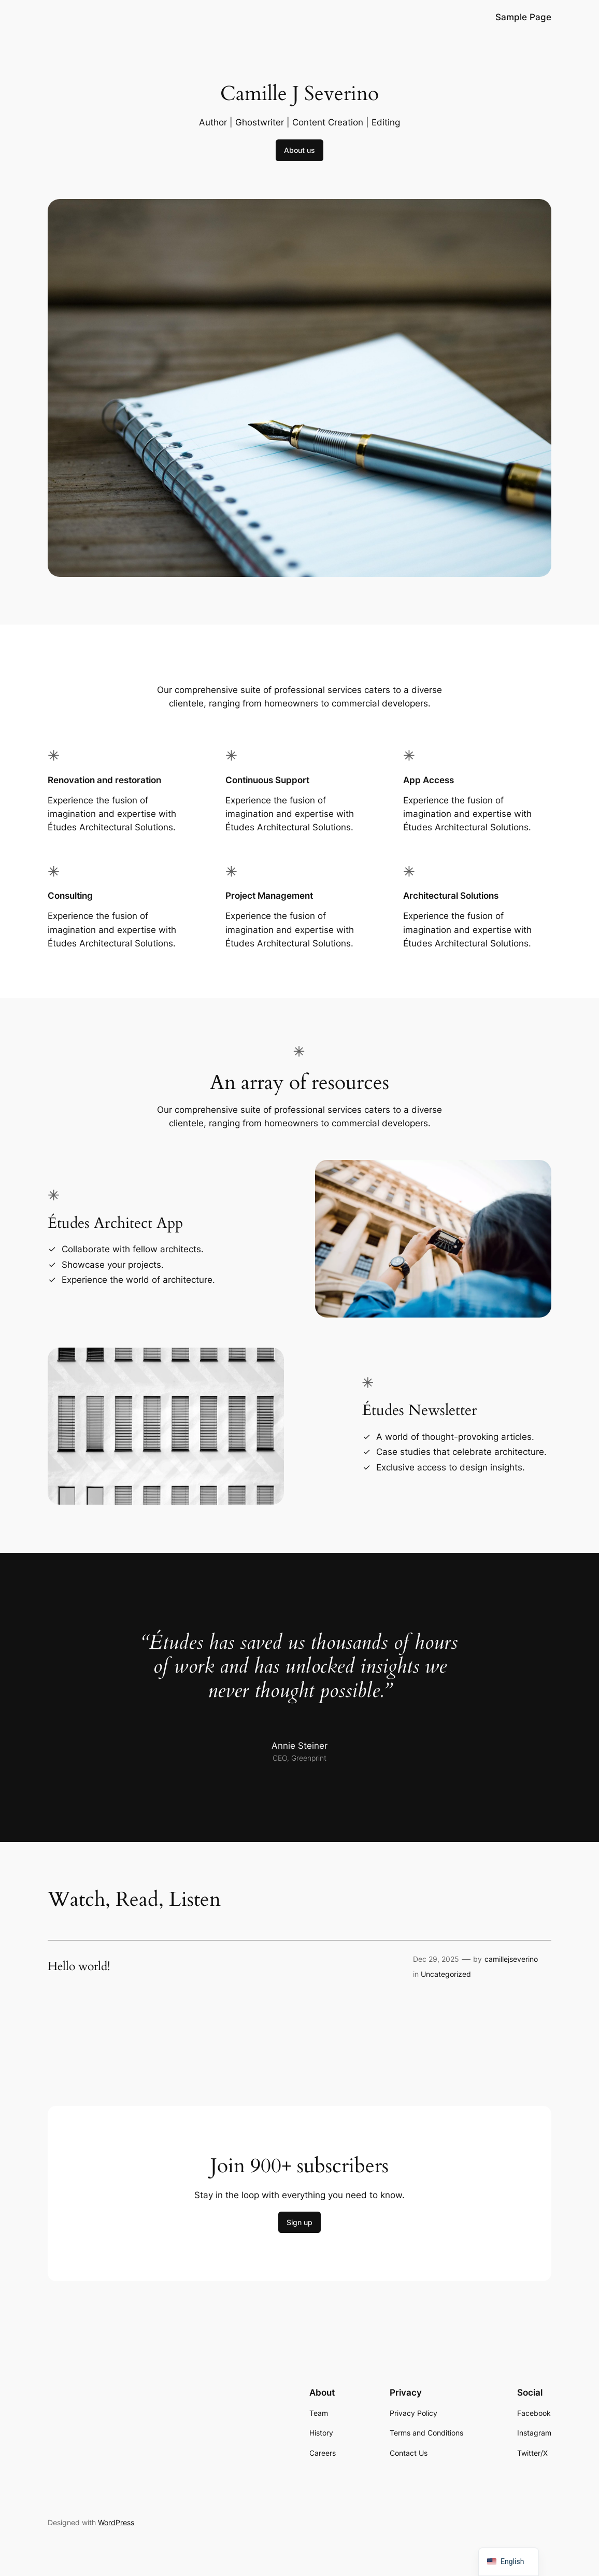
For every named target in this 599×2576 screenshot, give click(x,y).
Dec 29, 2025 (436, 1959)
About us (299, 150)
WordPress (116, 2522)
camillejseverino (511, 1959)
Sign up (299, 2222)
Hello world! (79, 1966)
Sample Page (523, 17)
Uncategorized (446, 1974)
